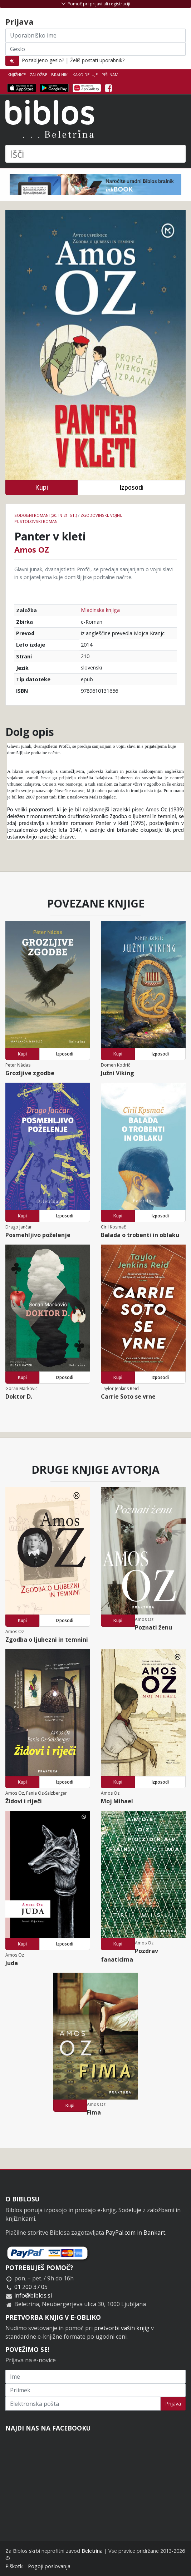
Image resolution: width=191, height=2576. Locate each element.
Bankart (154, 2232)
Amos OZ (31, 549)
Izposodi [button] (131, 487)
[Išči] (95, 154)
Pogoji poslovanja (49, 2566)
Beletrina (92, 2550)
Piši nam (110, 74)
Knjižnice (17, 74)
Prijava (173, 2403)
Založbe (38, 74)
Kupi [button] (41, 487)
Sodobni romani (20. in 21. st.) (45, 515)
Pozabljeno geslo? (43, 60)
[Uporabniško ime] (95, 35)
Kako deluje (85, 74)
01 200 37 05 (31, 2287)
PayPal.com (121, 2232)
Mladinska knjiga (100, 610)
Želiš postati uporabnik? (97, 60)
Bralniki (60, 74)
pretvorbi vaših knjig (122, 2328)
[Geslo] (95, 49)
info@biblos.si (33, 2295)
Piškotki (14, 2566)
